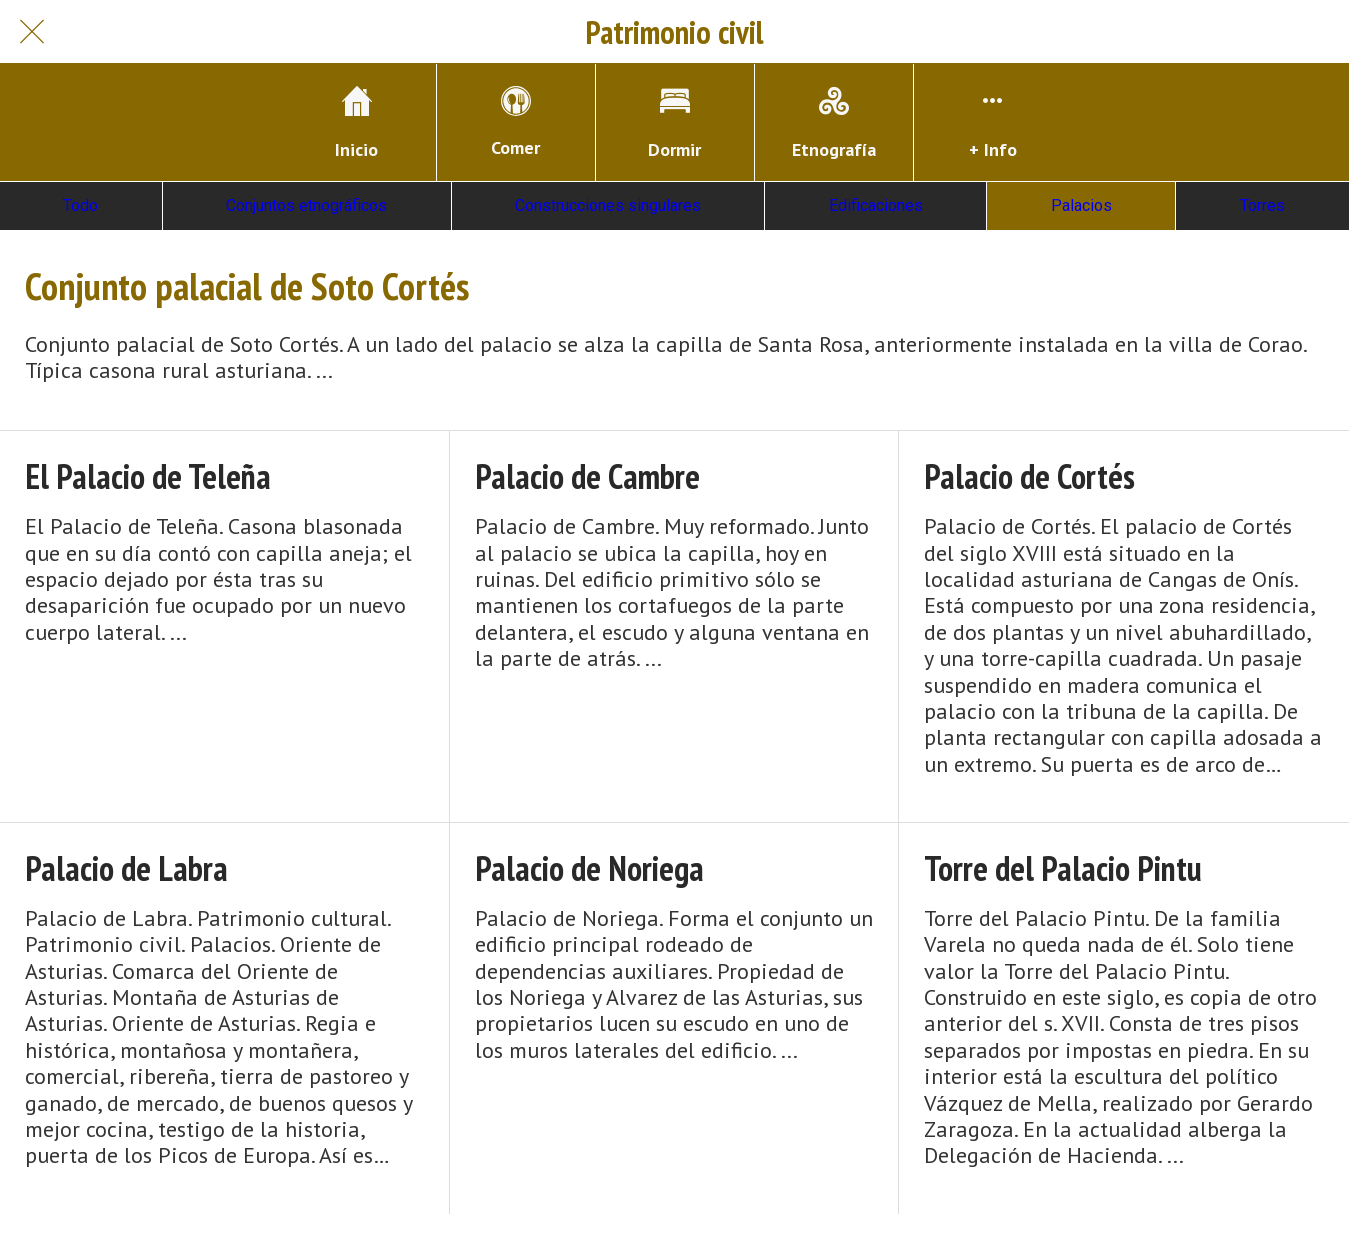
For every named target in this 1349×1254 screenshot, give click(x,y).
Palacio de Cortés (1029, 476)
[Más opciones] (993, 122)
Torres (1262, 205)
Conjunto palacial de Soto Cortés (247, 286)
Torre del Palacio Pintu (1063, 868)
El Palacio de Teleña (148, 476)
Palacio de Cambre (587, 476)
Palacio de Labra (126, 868)
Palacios (1081, 205)
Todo (80, 205)
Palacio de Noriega (589, 868)
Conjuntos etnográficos (306, 205)
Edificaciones (876, 205)
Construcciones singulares (608, 205)
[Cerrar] (32, 32)
